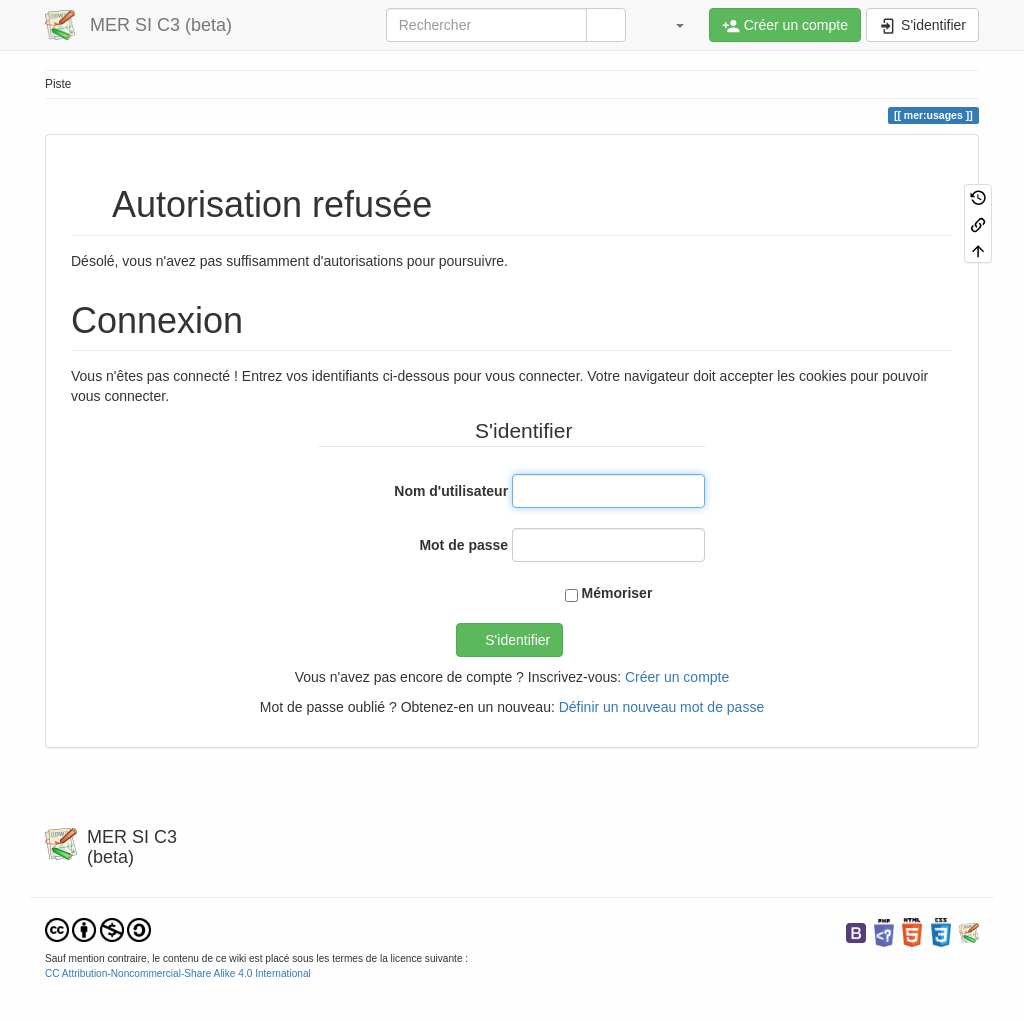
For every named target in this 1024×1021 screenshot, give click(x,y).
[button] (670, 25)
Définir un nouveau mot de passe (661, 707)
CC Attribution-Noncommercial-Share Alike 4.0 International (178, 973)
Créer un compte (677, 677)
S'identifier (517, 640)
